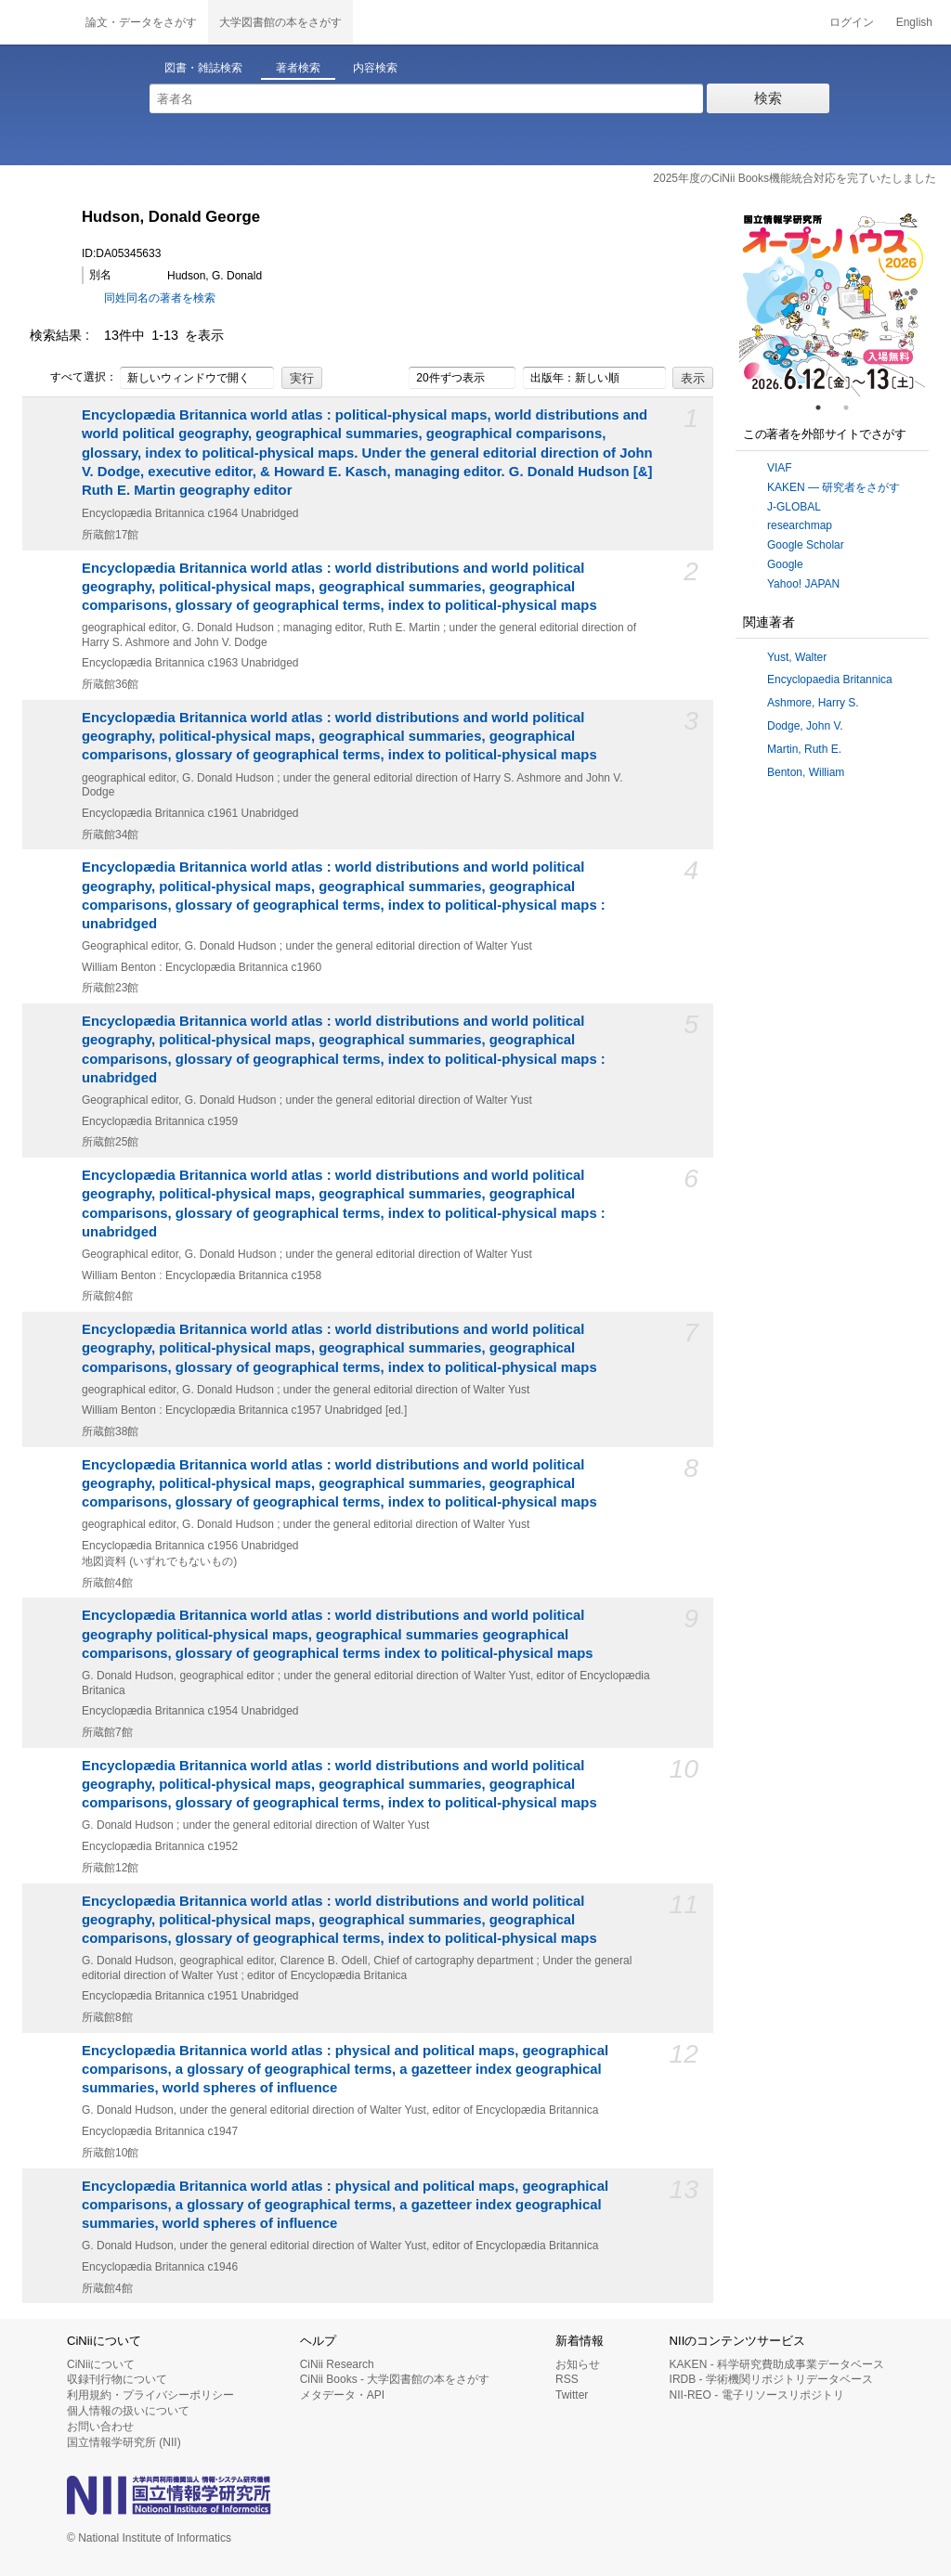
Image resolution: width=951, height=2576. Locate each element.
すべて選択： (73, 377)
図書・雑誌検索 (203, 67)
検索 (768, 98)
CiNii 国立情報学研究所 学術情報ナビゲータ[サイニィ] (37, 22)
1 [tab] (825, 407)
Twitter (571, 2394)
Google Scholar (805, 544)
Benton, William (805, 772)
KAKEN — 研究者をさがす (833, 487)
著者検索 (298, 67)
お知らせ (577, 2364)
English (914, 22)
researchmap (799, 525)
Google (785, 564)
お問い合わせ (100, 2426)
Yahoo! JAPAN (803, 583)
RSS (567, 2379)
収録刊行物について (117, 2379)
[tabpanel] (832, 303)
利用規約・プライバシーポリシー (150, 2394)
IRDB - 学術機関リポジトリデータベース (771, 2379)
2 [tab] (853, 407)
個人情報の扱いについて (128, 2410)
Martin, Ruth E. (804, 749)
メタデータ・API (342, 2394)
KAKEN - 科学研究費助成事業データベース (777, 2364)
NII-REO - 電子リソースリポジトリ (757, 2394)
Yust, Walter (797, 657)
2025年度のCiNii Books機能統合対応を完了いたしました (794, 178)
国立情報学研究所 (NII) (124, 2442)
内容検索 (375, 67)
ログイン (851, 22)
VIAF (779, 467)
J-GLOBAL (794, 506)
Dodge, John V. (805, 725)
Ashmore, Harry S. (813, 702)
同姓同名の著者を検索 (159, 297)
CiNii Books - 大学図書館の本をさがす (395, 2379)
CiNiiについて (101, 2364)
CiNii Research (337, 2364)
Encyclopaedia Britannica (829, 679)
